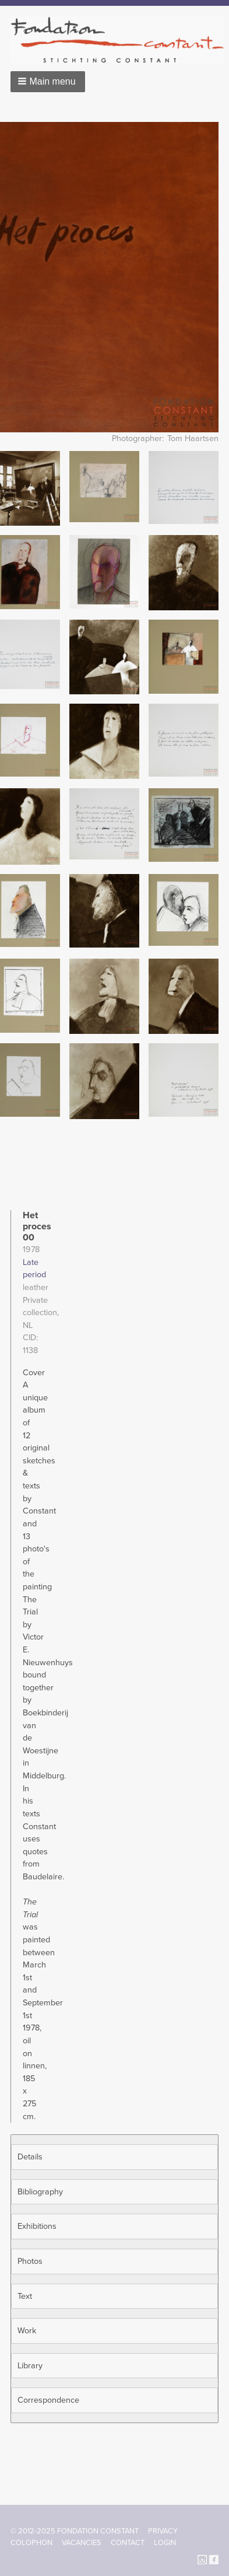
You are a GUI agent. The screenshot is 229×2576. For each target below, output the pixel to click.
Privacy (163, 2531)
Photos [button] (30, 2261)
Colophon (31, 2542)
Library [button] (30, 2366)
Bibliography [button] (40, 2192)
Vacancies (81, 2542)
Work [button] (26, 2331)
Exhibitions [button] (37, 2226)
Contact (128, 2542)
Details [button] (30, 2157)
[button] (47, 81)
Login (165, 2542)
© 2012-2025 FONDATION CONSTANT (74, 2531)
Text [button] (24, 2296)
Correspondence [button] (48, 2400)
